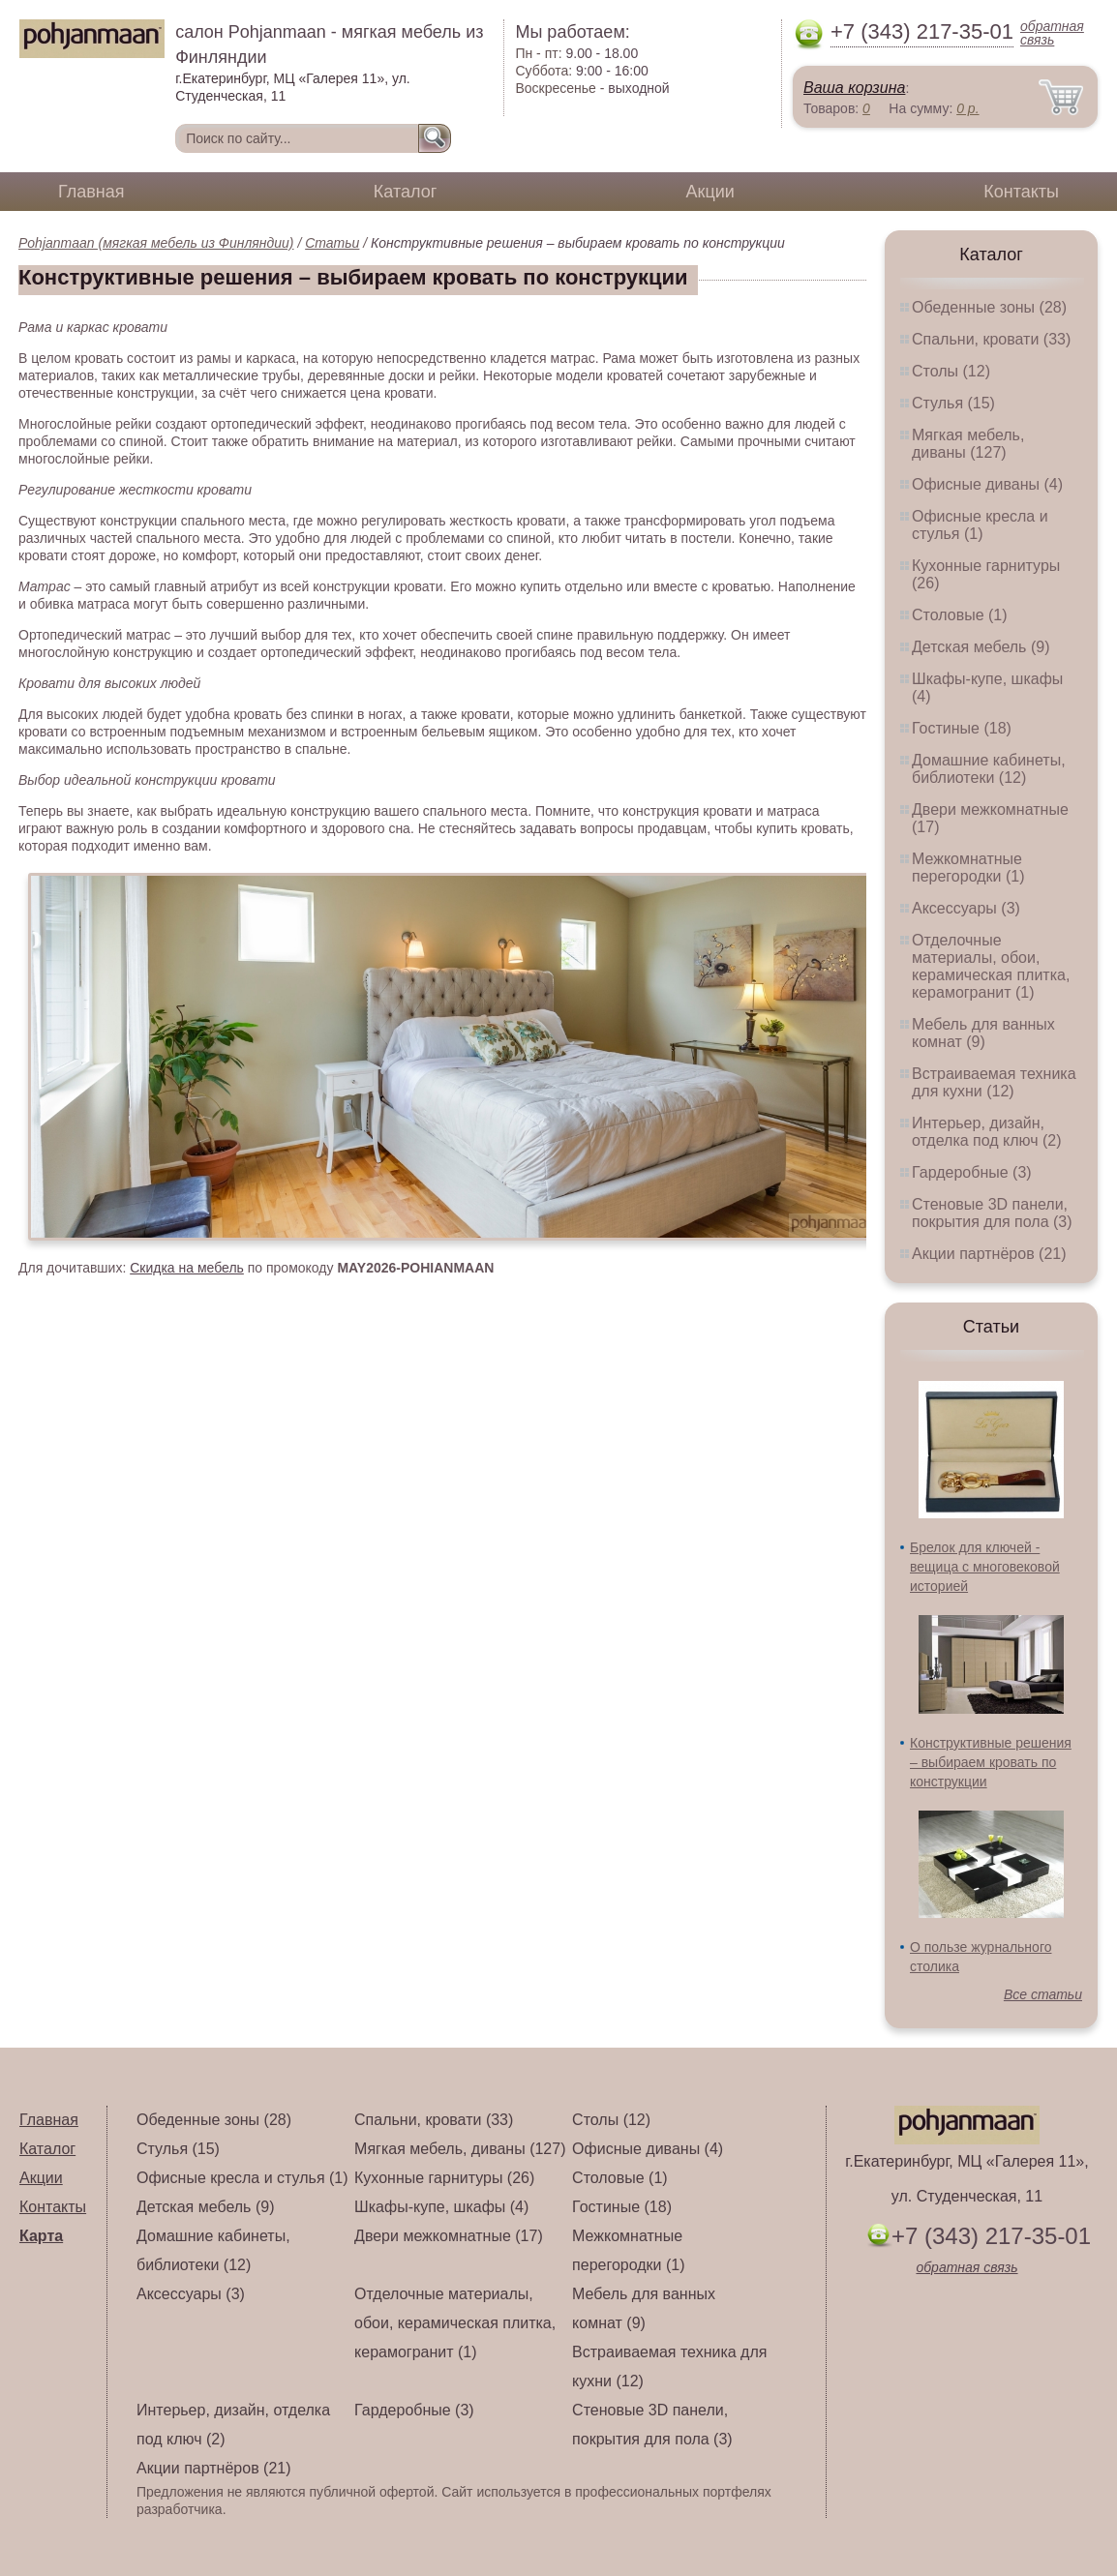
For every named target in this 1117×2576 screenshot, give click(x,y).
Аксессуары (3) (966, 908)
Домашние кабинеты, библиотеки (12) (989, 769)
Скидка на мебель (187, 1267)
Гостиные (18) (961, 728)
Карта (41, 2236)
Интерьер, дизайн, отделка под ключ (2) (987, 1132)
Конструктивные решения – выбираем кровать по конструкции (991, 1762)
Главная (91, 191)
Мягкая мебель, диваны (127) (968, 444)
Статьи (332, 243)
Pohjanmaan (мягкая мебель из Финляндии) (156, 243)
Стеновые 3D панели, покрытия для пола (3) (992, 1213)
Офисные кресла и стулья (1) (980, 525)
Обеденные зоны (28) (989, 307)
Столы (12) (951, 371)
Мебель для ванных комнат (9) (983, 1033)
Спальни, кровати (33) (991, 339)
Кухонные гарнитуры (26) (444, 2178)
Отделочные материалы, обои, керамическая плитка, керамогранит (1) (991, 966)
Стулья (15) (953, 403)
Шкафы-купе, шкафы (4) (441, 2207)
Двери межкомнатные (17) (448, 2236)
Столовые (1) (960, 615)
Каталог (405, 191)
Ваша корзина (854, 87)
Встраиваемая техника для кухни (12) (994, 1082)
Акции (710, 191)
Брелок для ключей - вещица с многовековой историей (985, 1567)
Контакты (1021, 191)
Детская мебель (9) (980, 647)
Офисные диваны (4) (987, 484)
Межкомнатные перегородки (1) (968, 867)
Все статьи (1043, 1994)
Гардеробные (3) (972, 1172)
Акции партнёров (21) (989, 1253)
